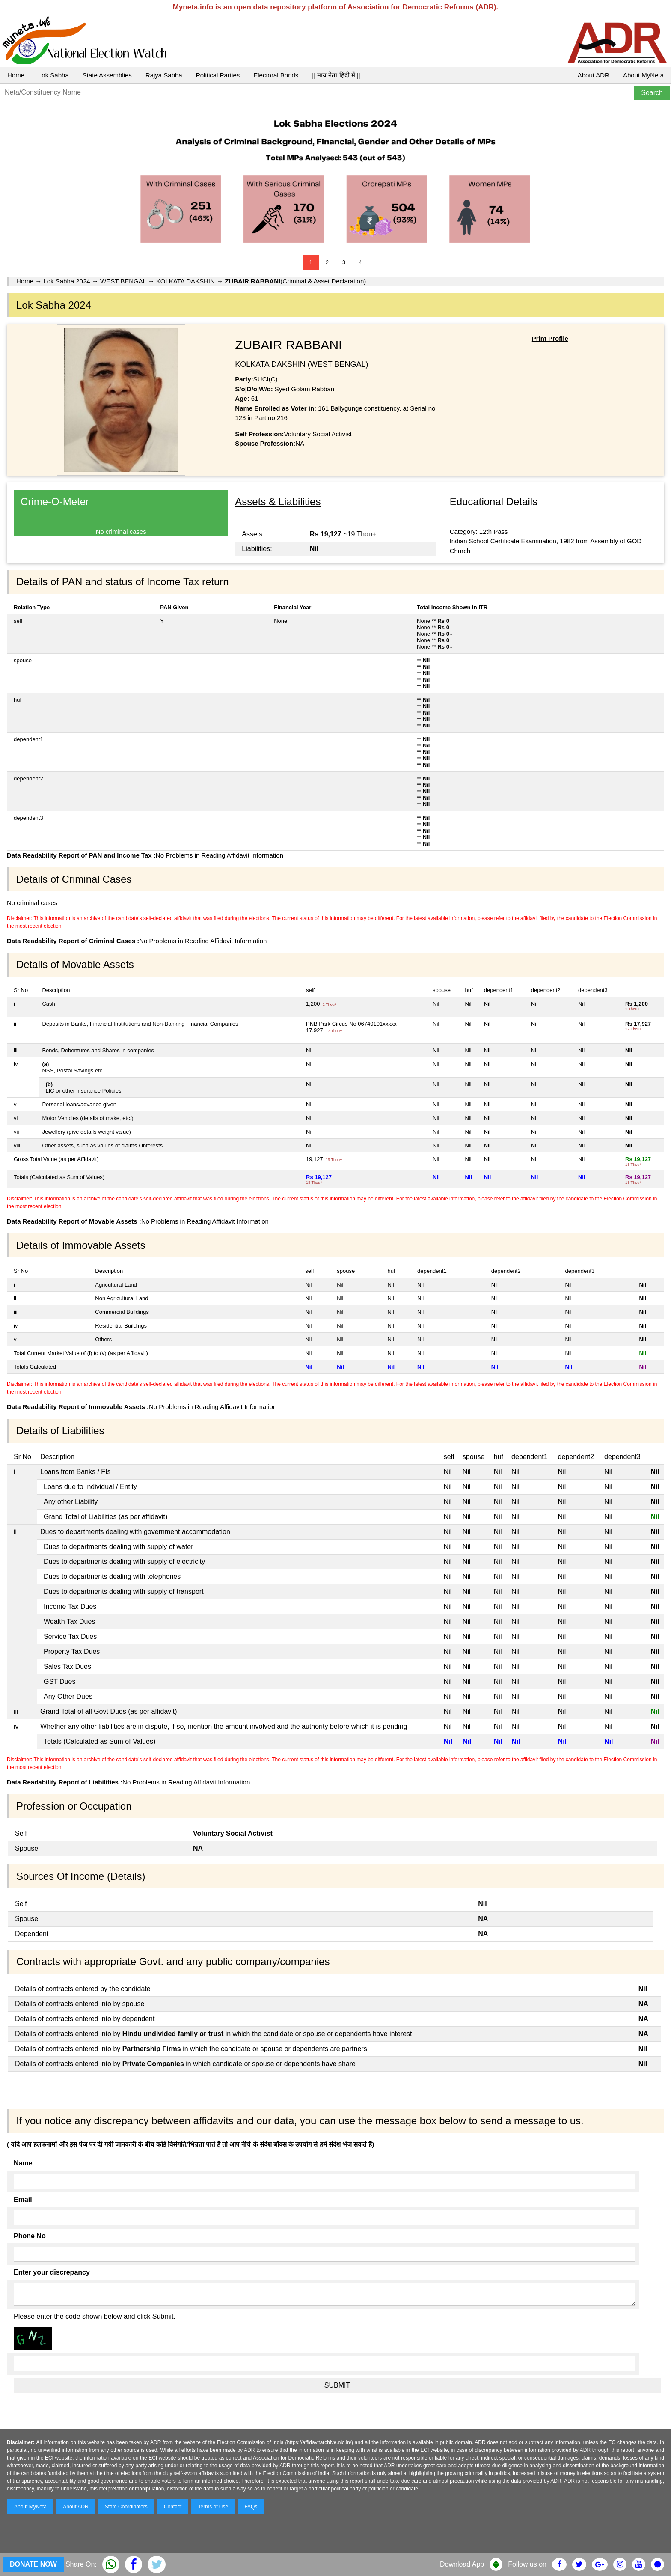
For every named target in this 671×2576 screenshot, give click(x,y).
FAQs (250, 2507)
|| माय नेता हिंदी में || (336, 75)
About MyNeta (643, 75)
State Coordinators (126, 2507)
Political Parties (218, 75)
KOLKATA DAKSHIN (185, 281)
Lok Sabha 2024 (66, 281)
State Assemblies (107, 75)
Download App (462, 2564)
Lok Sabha (53, 75)
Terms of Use (213, 2507)
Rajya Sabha (163, 75)
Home (15, 75)
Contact (172, 2507)
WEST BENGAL (123, 281)
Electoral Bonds (275, 75)
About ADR (593, 75)
